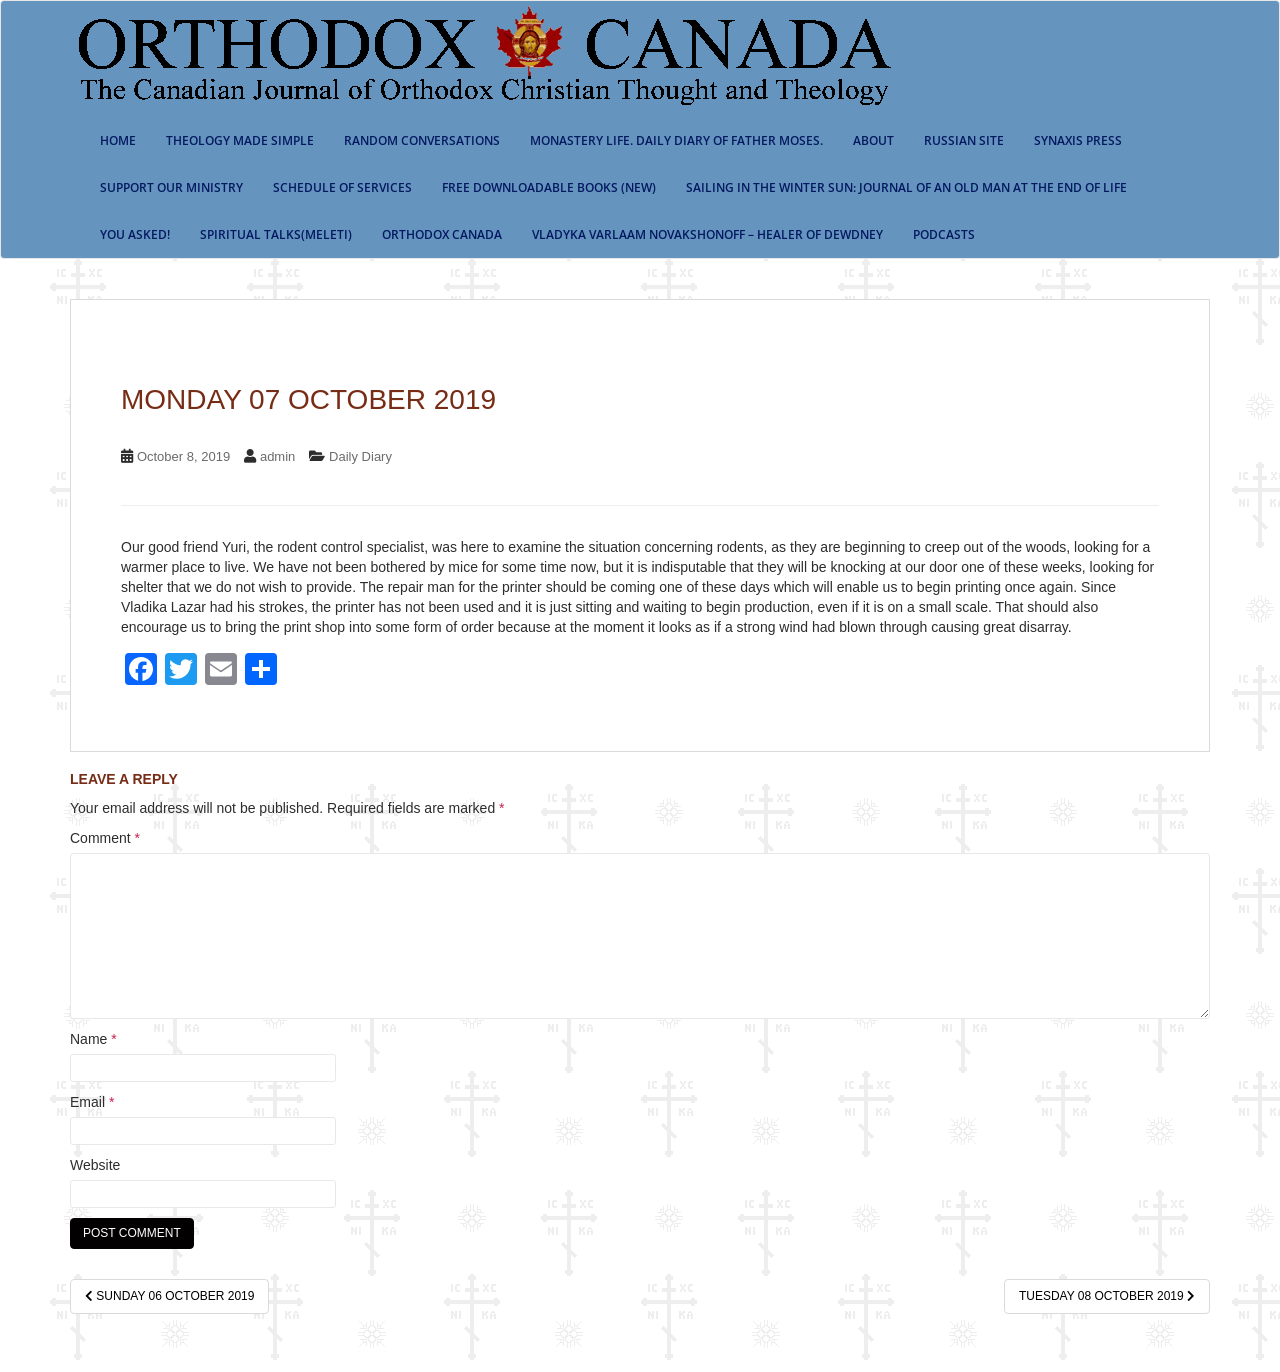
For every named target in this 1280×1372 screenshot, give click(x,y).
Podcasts (944, 234)
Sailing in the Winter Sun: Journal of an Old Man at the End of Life (906, 187)
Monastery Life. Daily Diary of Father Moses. (676, 140)
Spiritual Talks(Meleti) (276, 234)
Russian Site (964, 140)
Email (92, 1102)
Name (93, 1039)
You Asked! (135, 234)
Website (95, 1165)
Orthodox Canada (442, 234)
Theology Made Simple (240, 140)
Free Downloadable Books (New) (549, 187)
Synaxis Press (1078, 140)
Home (118, 140)
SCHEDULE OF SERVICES (342, 187)
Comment (105, 838)
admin (277, 456)
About (873, 140)
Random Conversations (422, 140)
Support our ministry (171, 187)
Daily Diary (360, 456)
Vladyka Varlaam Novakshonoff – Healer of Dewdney (707, 234)
